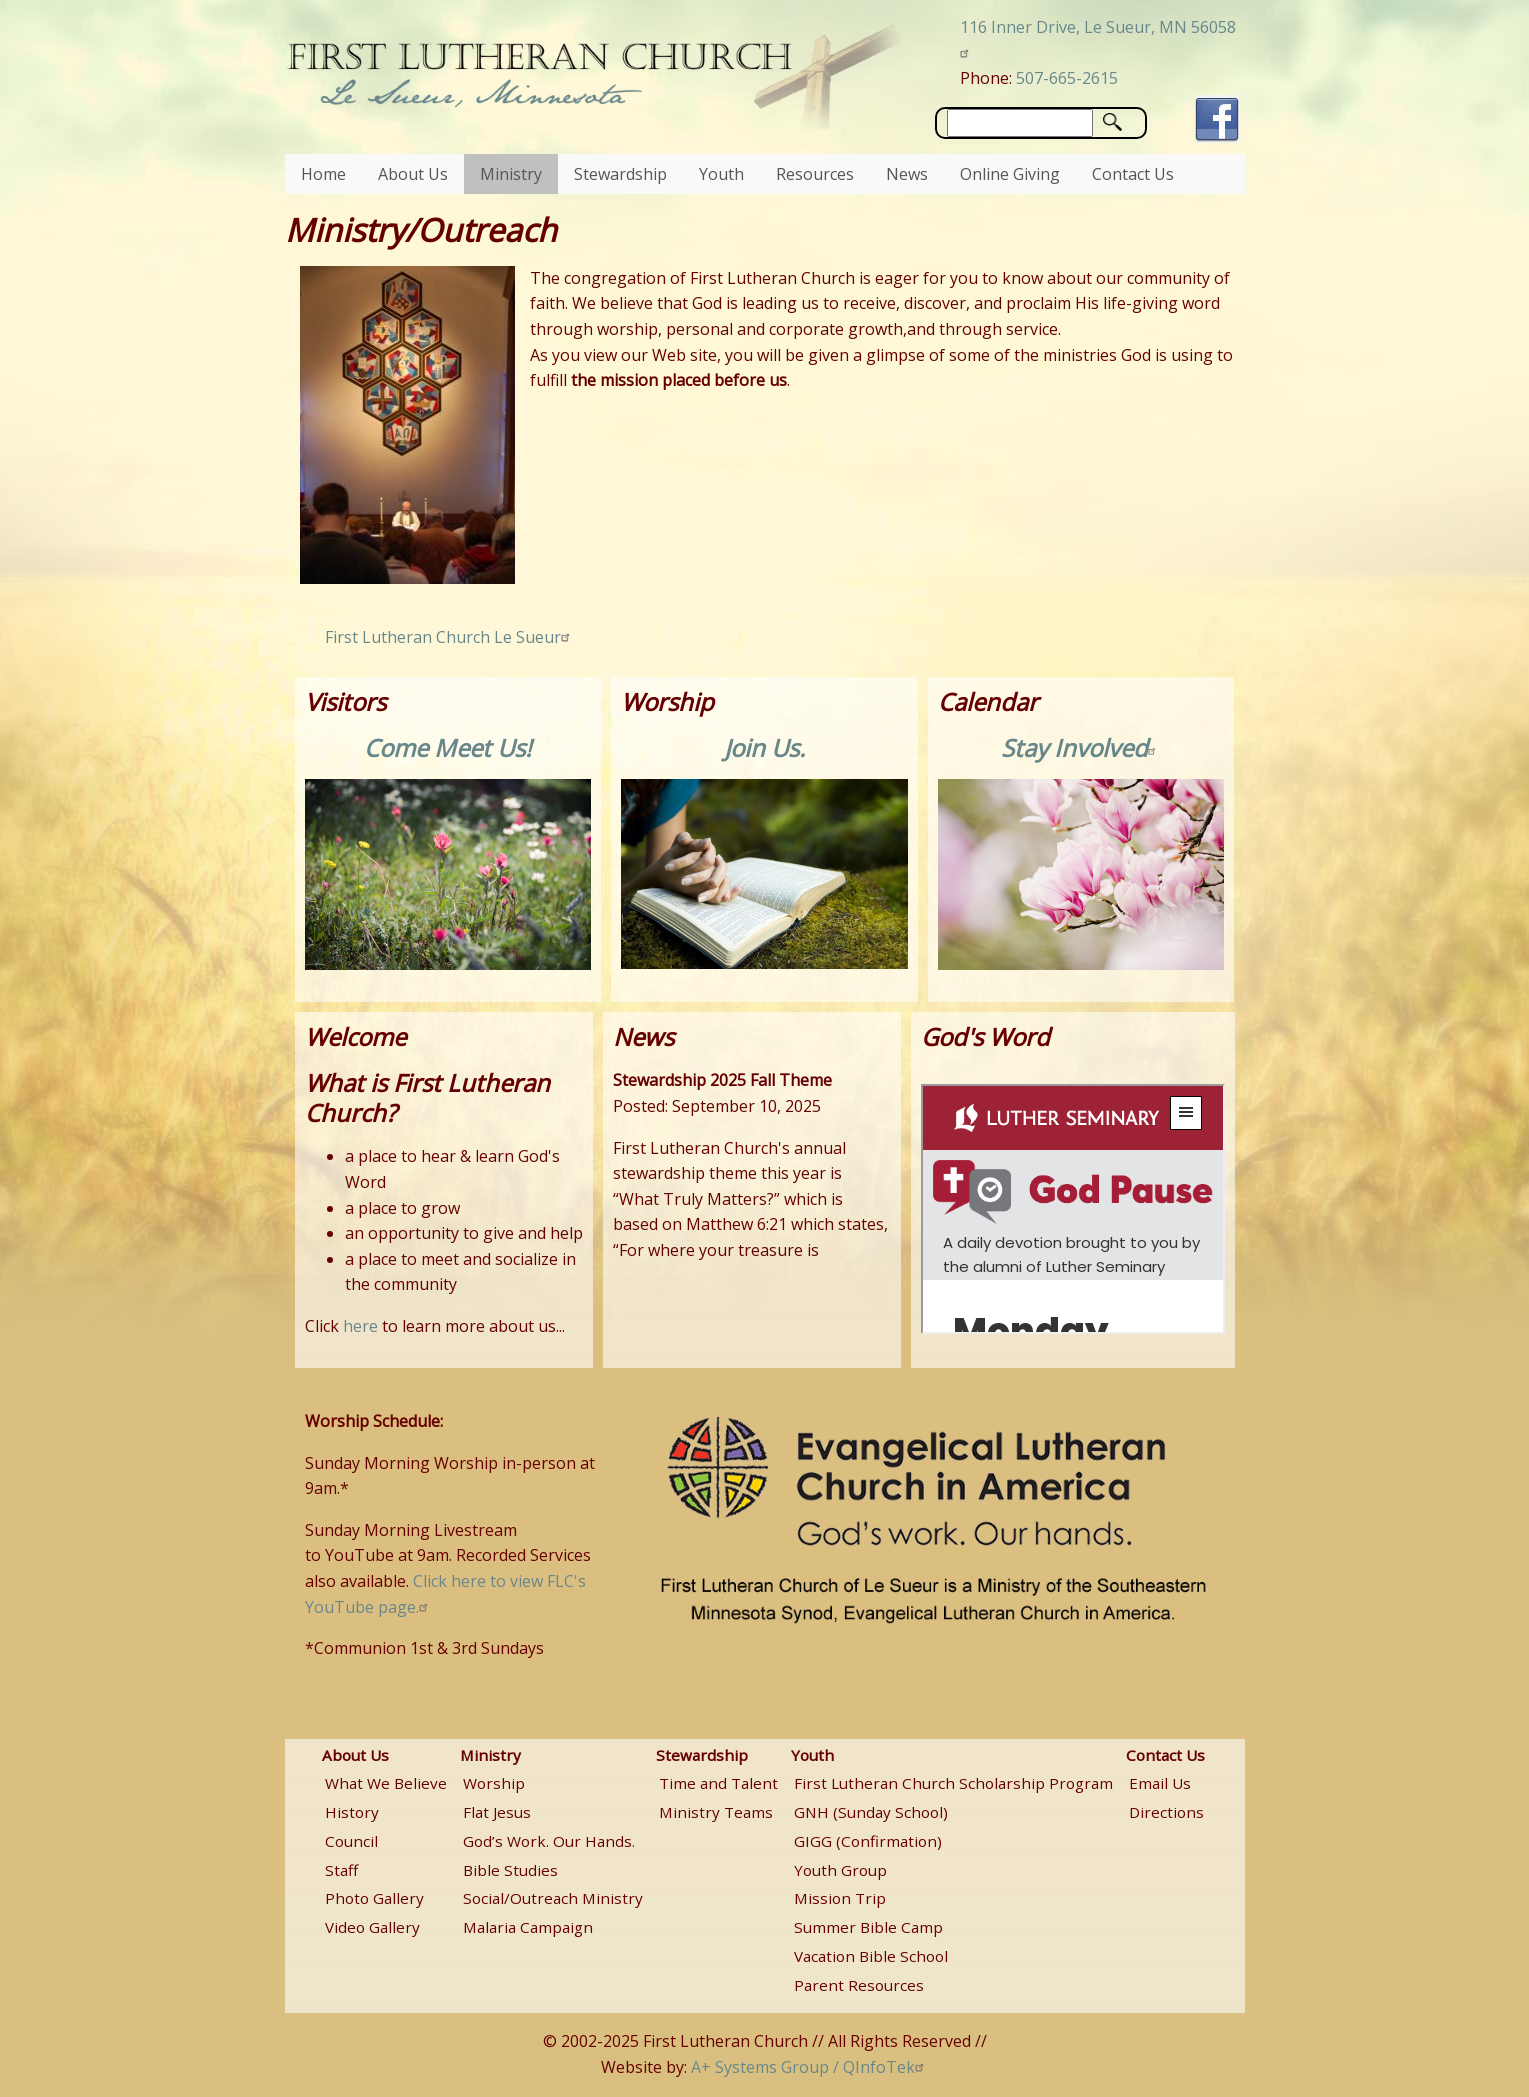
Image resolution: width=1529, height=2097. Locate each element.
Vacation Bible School (871, 1956)
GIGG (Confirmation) (868, 1841)
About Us (413, 174)
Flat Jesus (497, 1812)
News (907, 174)
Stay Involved (1081, 747)
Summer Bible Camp (868, 1927)
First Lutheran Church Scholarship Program (953, 1783)
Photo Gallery (374, 1898)
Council (351, 1841)
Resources (815, 174)
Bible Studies (510, 1870)
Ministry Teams (716, 1812)
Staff (341, 1870)
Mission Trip (840, 1898)
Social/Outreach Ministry (553, 1898)
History (352, 1812)
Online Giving (1010, 174)
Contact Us (1133, 174)
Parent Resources (859, 1985)
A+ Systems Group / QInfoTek (810, 2067)
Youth (721, 174)
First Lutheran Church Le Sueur (450, 637)
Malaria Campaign (528, 1927)
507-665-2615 (1067, 78)
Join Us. (764, 747)
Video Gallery (372, 1927)
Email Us (1160, 1783)
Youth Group (840, 1870)
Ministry (511, 174)
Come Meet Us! (447, 747)
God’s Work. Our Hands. (549, 1841)
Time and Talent (718, 1783)
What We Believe (386, 1783)
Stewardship (620, 174)
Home (323, 174)
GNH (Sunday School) (871, 1812)
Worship (494, 1783)
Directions (1166, 1812)
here (360, 1326)
